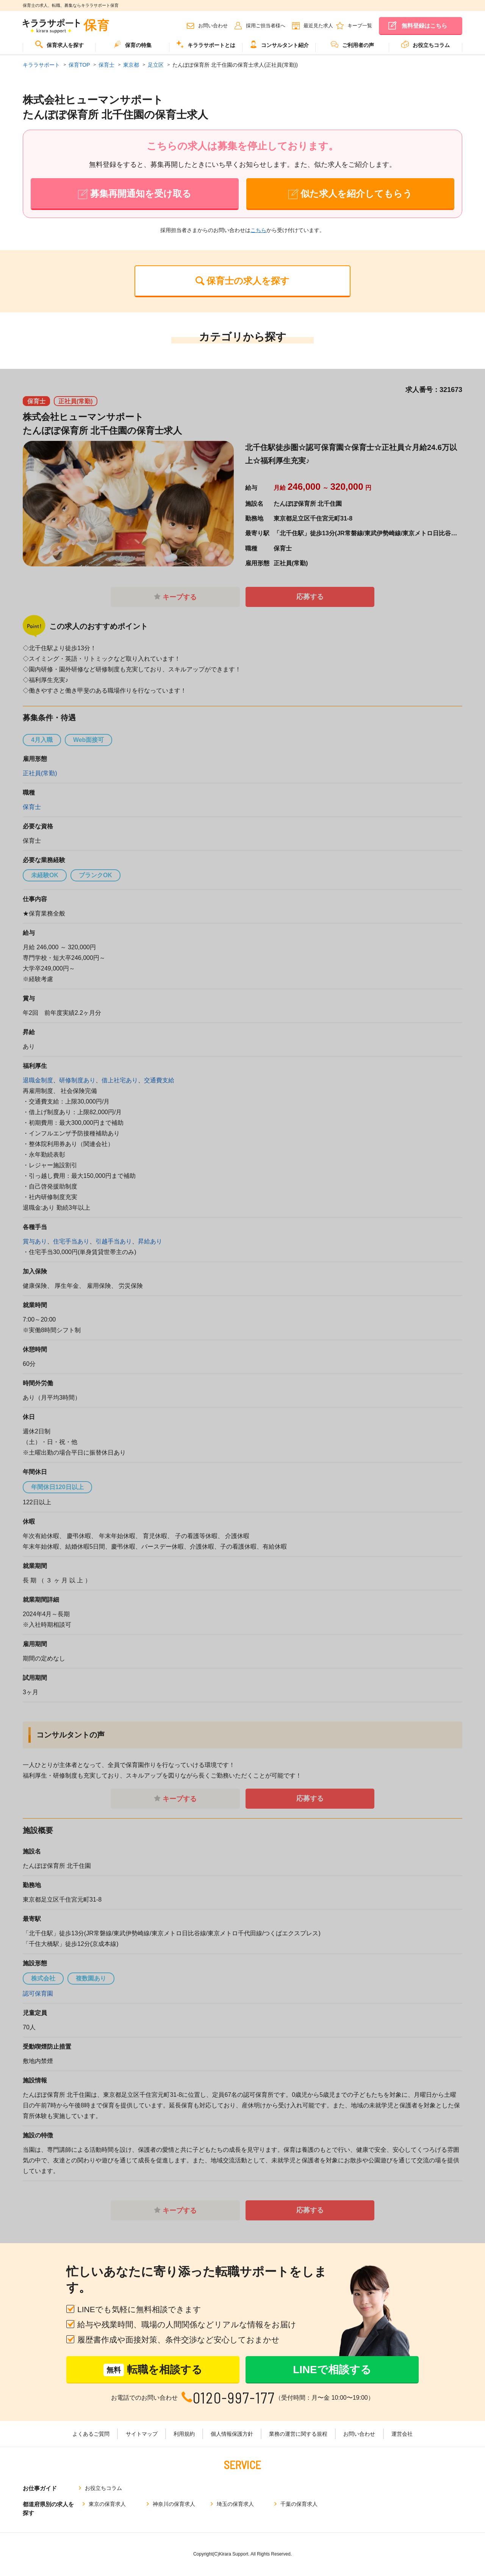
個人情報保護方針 (232, 2434)
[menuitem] (59, 48)
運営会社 (401, 2434)
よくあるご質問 (91, 2434)
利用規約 (184, 2434)
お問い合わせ (213, 25)
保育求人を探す (59, 44)
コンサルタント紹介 (279, 44)
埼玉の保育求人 (235, 2504)
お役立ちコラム (425, 44)
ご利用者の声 (352, 44)
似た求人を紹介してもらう (356, 193)
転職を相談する (152, 2370)
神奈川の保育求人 (174, 2504)
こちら (258, 230)
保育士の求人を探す (248, 281)
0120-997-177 (234, 2398)
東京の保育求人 (107, 2504)
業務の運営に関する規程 (298, 2434)
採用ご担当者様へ (265, 25)
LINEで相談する (332, 2370)
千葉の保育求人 (299, 2504)
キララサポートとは (205, 44)
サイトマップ (142, 2434)
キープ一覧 (359, 25)
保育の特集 (133, 44)
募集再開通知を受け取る (140, 193)
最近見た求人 (318, 25)
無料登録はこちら (424, 25)
